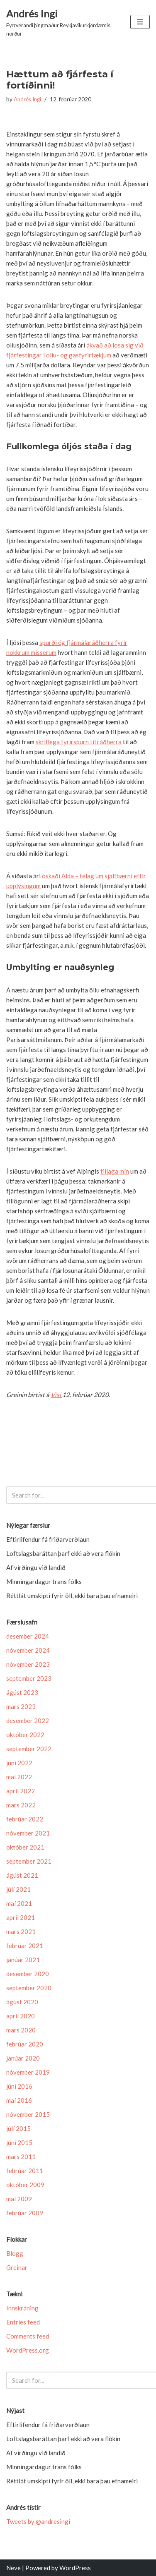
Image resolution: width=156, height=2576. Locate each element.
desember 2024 (27, 1636)
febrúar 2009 (24, 2213)
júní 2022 (19, 1762)
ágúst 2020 (22, 2002)
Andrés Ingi (27, 99)
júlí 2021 (18, 1889)
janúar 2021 (23, 1959)
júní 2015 (19, 2142)
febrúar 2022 (24, 1819)
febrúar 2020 (24, 2044)
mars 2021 (21, 1931)
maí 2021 (19, 1903)
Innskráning (22, 2308)
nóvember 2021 (28, 1833)
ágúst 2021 (22, 1875)
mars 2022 (21, 1805)
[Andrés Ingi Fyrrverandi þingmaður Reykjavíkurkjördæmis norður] (62, 22)
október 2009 (25, 2184)
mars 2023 (21, 1706)
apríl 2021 (20, 1917)
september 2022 (28, 1748)
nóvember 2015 (28, 2114)
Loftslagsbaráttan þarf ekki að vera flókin (63, 1553)
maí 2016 (19, 2100)
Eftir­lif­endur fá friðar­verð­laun (48, 1539)
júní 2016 (19, 2086)
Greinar (16, 2267)
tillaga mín (114, 1171)
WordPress (75, 2567)
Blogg (14, 2253)
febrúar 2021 (24, 1945)
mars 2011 (21, 2156)
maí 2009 (19, 2198)
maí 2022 (19, 1776)
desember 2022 (27, 1720)
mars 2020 (21, 2030)
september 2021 (28, 1861)
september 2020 (28, 1987)
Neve (13, 2567)
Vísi (56, 1394)
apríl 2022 (20, 1791)
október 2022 (25, 1734)
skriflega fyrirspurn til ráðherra (79, 741)
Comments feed (27, 2336)
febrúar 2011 (24, 2170)
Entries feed (23, 2322)
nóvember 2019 (28, 2072)
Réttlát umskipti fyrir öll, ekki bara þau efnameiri (72, 1595)
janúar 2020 (23, 2058)
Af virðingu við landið (36, 1567)
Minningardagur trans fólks (44, 1581)
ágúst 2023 (22, 1692)
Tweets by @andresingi (38, 2521)
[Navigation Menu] (140, 22)
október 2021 (25, 1847)
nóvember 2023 (28, 1664)
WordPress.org (27, 2350)
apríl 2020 (20, 2016)
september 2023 (28, 1678)
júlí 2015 (18, 2128)
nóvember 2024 (28, 1650)
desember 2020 (27, 1973)
